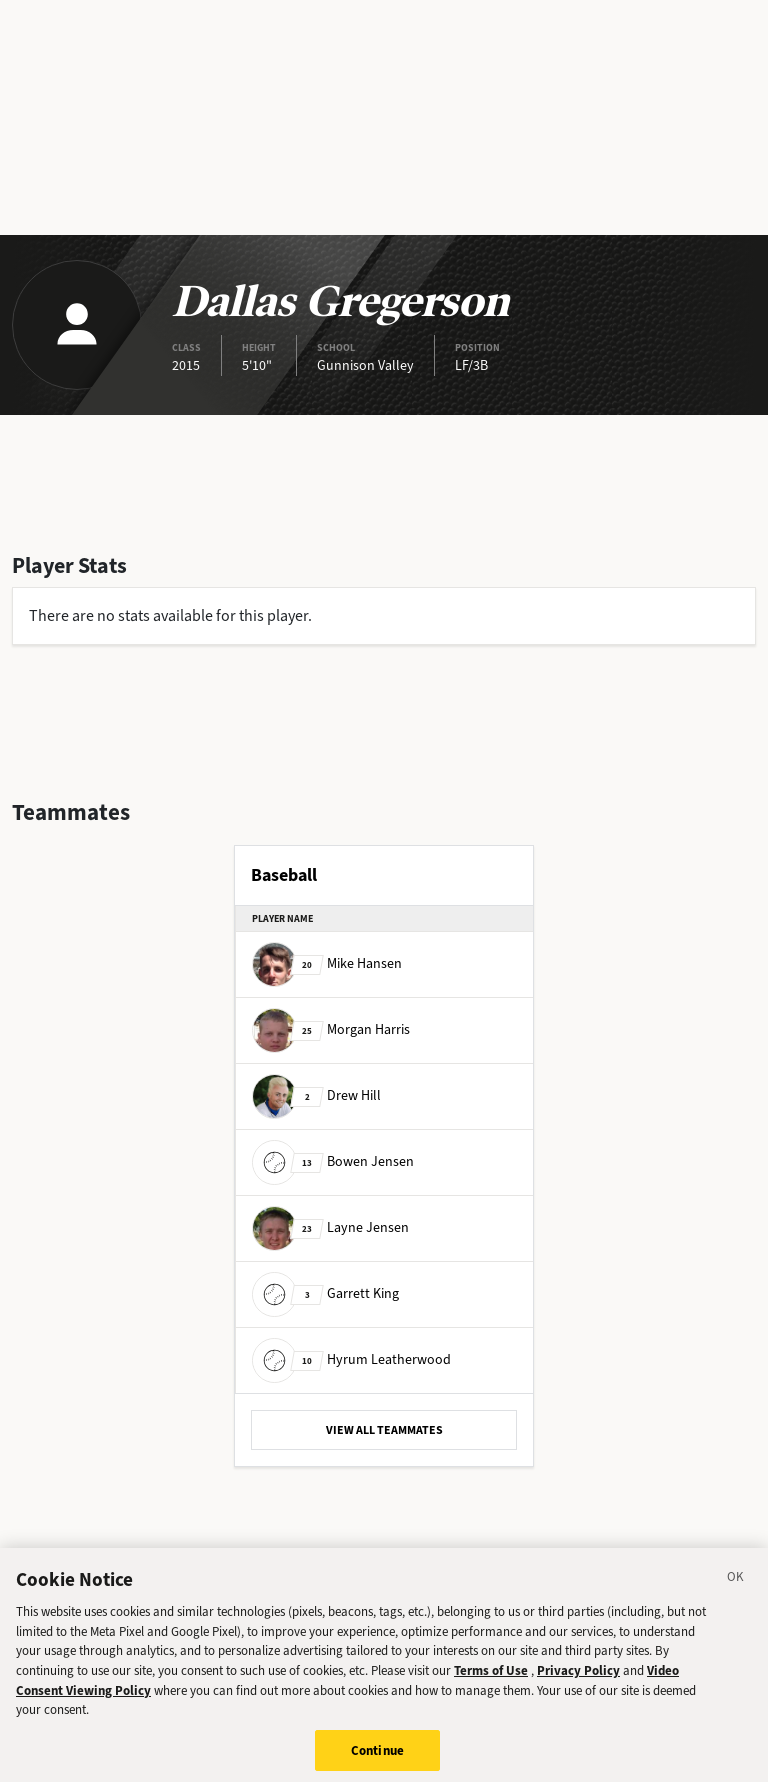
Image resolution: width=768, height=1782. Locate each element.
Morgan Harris (331, 1029)
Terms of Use (491, 1688)
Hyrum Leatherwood (351, 1359)
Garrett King (325, 1293)
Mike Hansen (327, 963)
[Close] (736, 1597)
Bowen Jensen (333, 1161)
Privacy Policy (578, 1688)
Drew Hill (316, 1095)
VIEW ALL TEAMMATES (384, 1430)
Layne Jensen (330, 1227)
